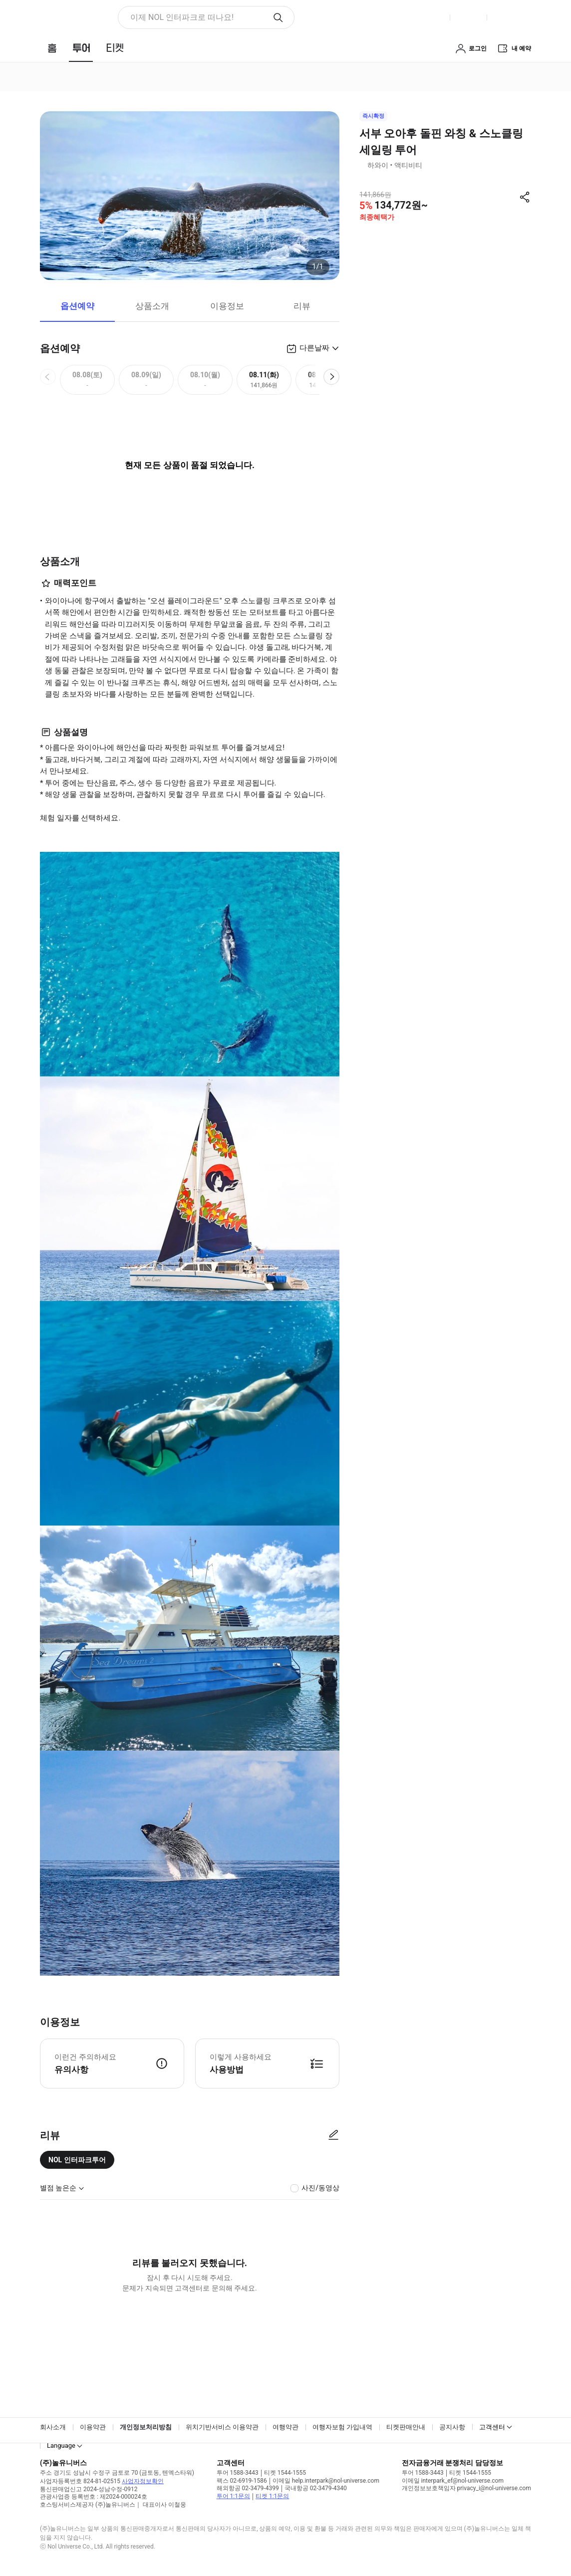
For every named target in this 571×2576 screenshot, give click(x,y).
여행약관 (285, 2427)
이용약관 (93, 2427)
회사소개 (53, 2427)
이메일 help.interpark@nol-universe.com (326, 2480)
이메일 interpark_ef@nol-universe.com (453, 2480)
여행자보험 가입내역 (342, 2427)
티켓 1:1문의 (272, 2496)
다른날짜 (314, 347)
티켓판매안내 (405, 2427)
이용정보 (227, 306)
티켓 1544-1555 (285, 2472)
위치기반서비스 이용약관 (222, 2427)
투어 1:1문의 (233, 2496)
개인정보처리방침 (146, 2427)
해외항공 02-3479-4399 (248, 2488)
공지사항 (452, 2427)
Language (61, 2445)
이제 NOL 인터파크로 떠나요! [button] (182, 17)
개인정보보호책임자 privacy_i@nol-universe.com (466, 2488)
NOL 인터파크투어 (77, 2160)
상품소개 (152, 306)
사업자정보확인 (143, 2481)
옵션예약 (77, 306)
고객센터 (492, 2427)
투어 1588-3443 (238, 2472)
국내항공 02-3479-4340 (316, 2488)
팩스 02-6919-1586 (242, 2480)
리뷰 (301, 306)
